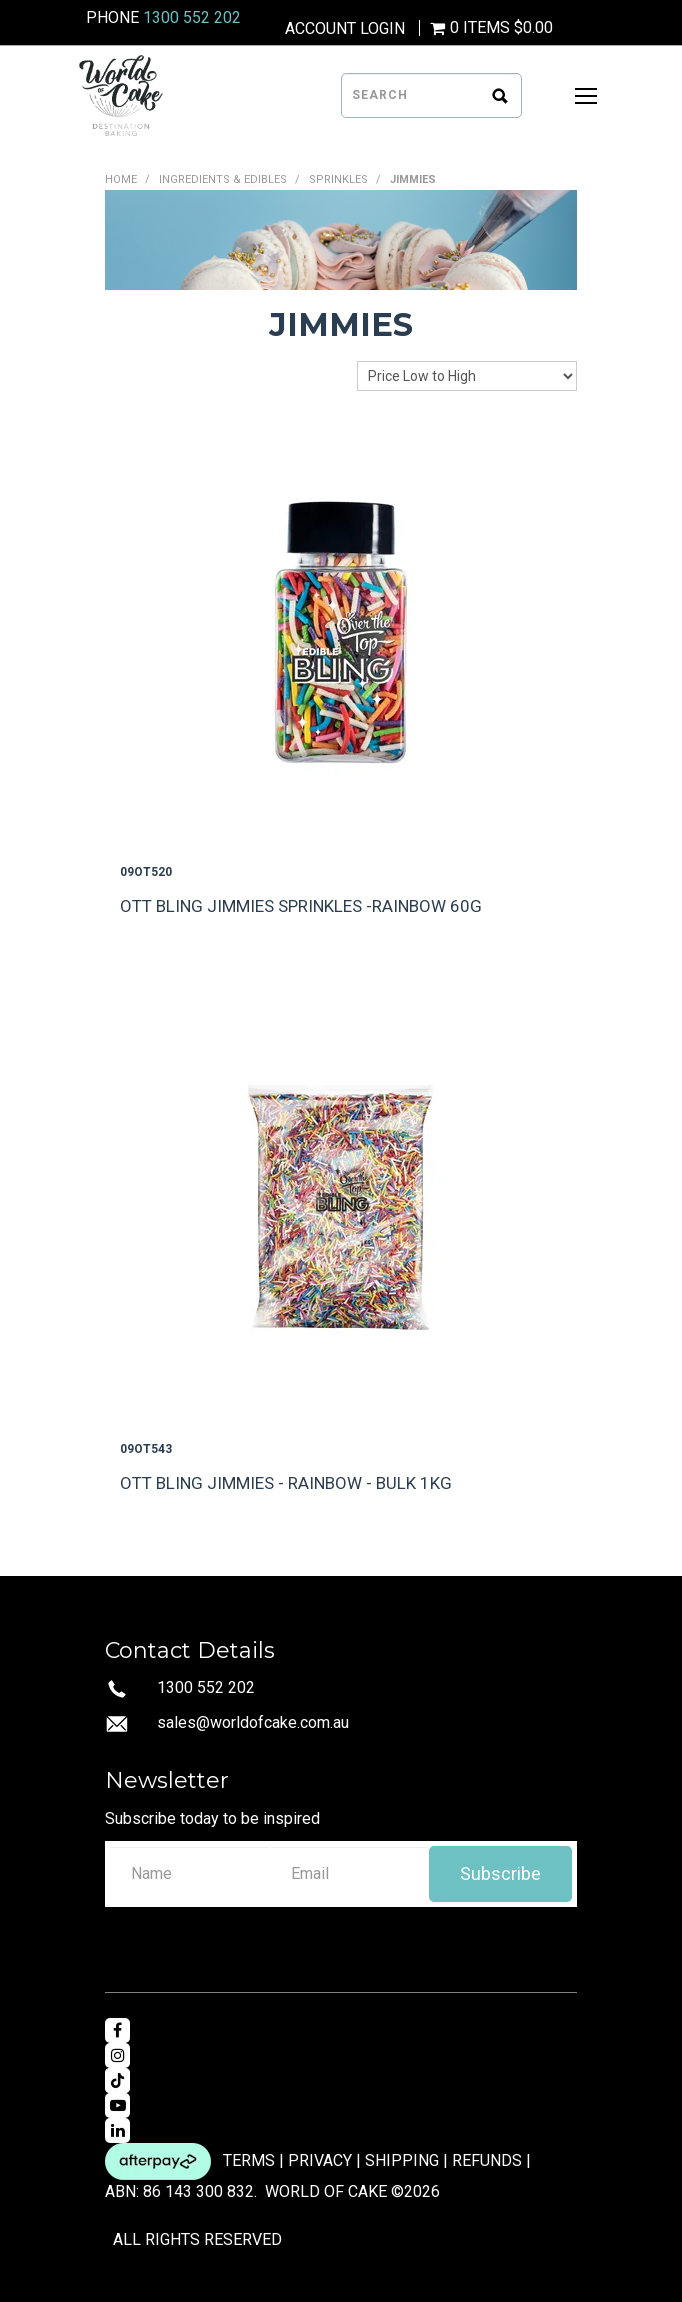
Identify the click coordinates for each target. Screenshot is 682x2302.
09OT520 (146, 872)
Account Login (345, 29)
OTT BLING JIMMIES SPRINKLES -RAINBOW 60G (301, 906)
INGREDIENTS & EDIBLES (223, 179)
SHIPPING (402, 2160)
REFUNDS (487, 2160)
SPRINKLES (338, 179)
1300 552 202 (192, 17)
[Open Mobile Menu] (586, 96)
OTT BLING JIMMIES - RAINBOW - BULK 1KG (286, 1483)
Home (121, 179)
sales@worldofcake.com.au (253, 1722)
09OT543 (146, 1449)
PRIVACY (320, 2160)
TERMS (249, 2160)
